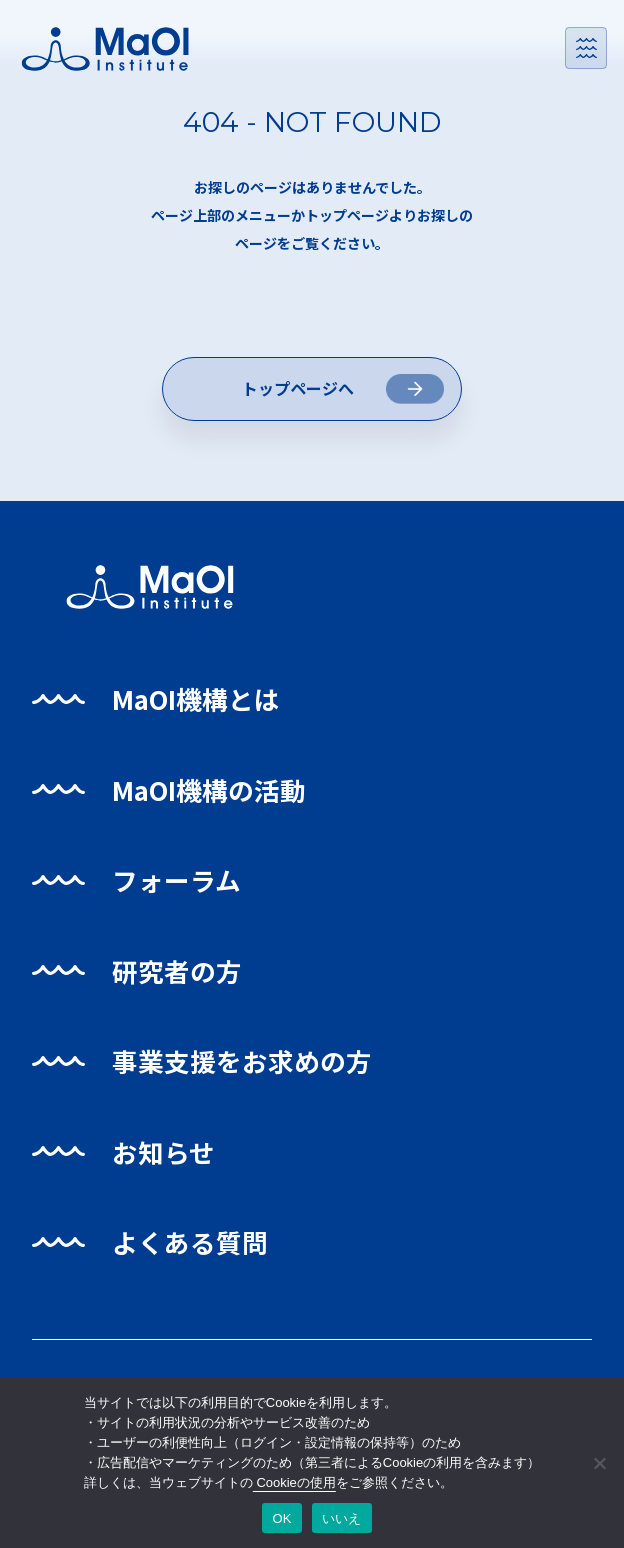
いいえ (342, 1518)
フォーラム (180, 884)
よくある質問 (194, 1246)
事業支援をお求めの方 (248, 1065)
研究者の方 (180, 974)
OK (281, 1518)
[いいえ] (599, 1463)
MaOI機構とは (200, 703)
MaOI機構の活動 (213, 793)
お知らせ (166, 1155)
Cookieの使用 (294, 1482)
